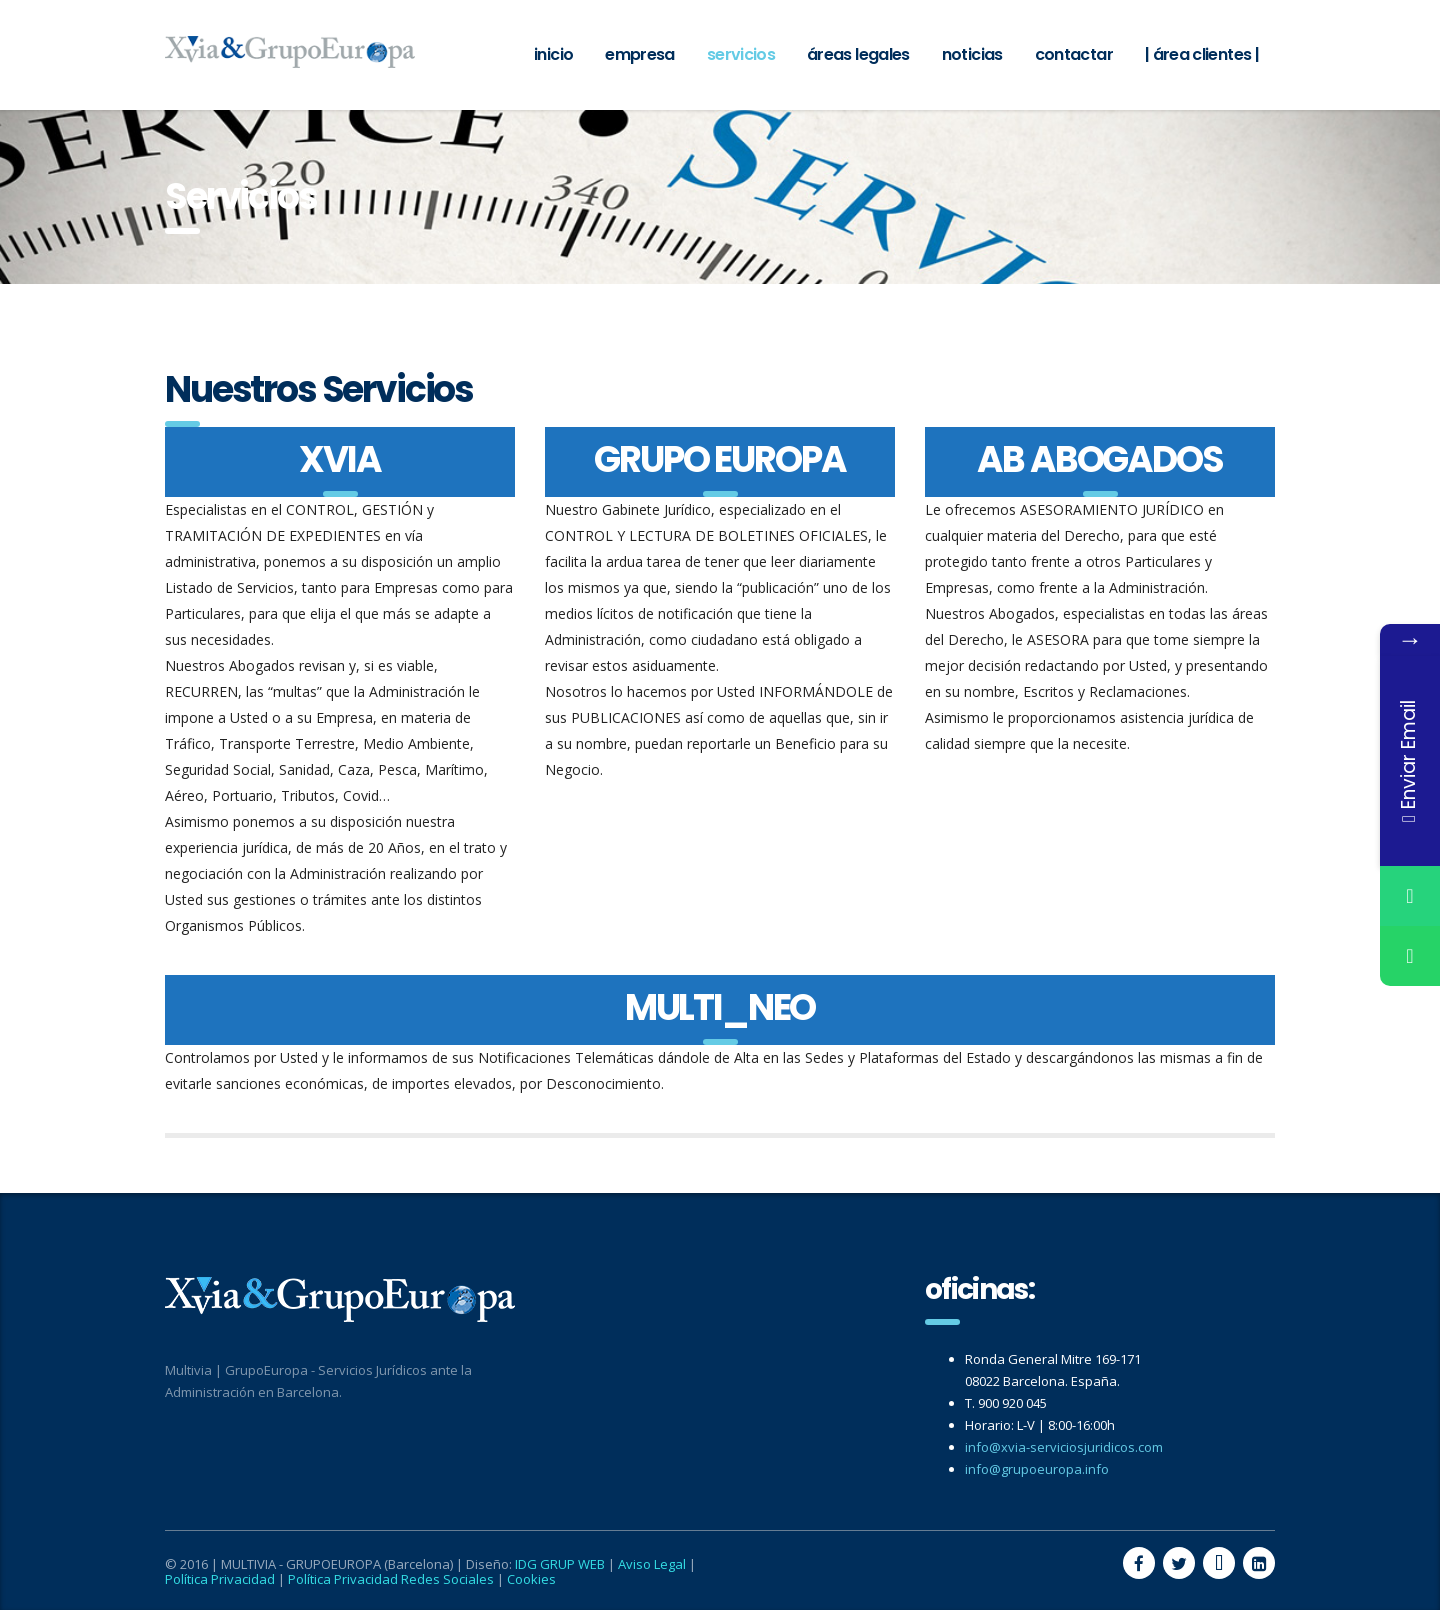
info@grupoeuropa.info (1037, 1469)
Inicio (553, 54)
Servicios (741, 54)
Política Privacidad (220, 1579)
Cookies (531, 1579)
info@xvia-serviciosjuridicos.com (1064, 1447)
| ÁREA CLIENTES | (1202, 54)
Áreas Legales (858, 54)
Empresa (640, 54)
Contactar (1074, 54)
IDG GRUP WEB (560, 1564)
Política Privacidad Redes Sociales (391, 1579)
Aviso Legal (652, 1564)
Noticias (972, 54)
